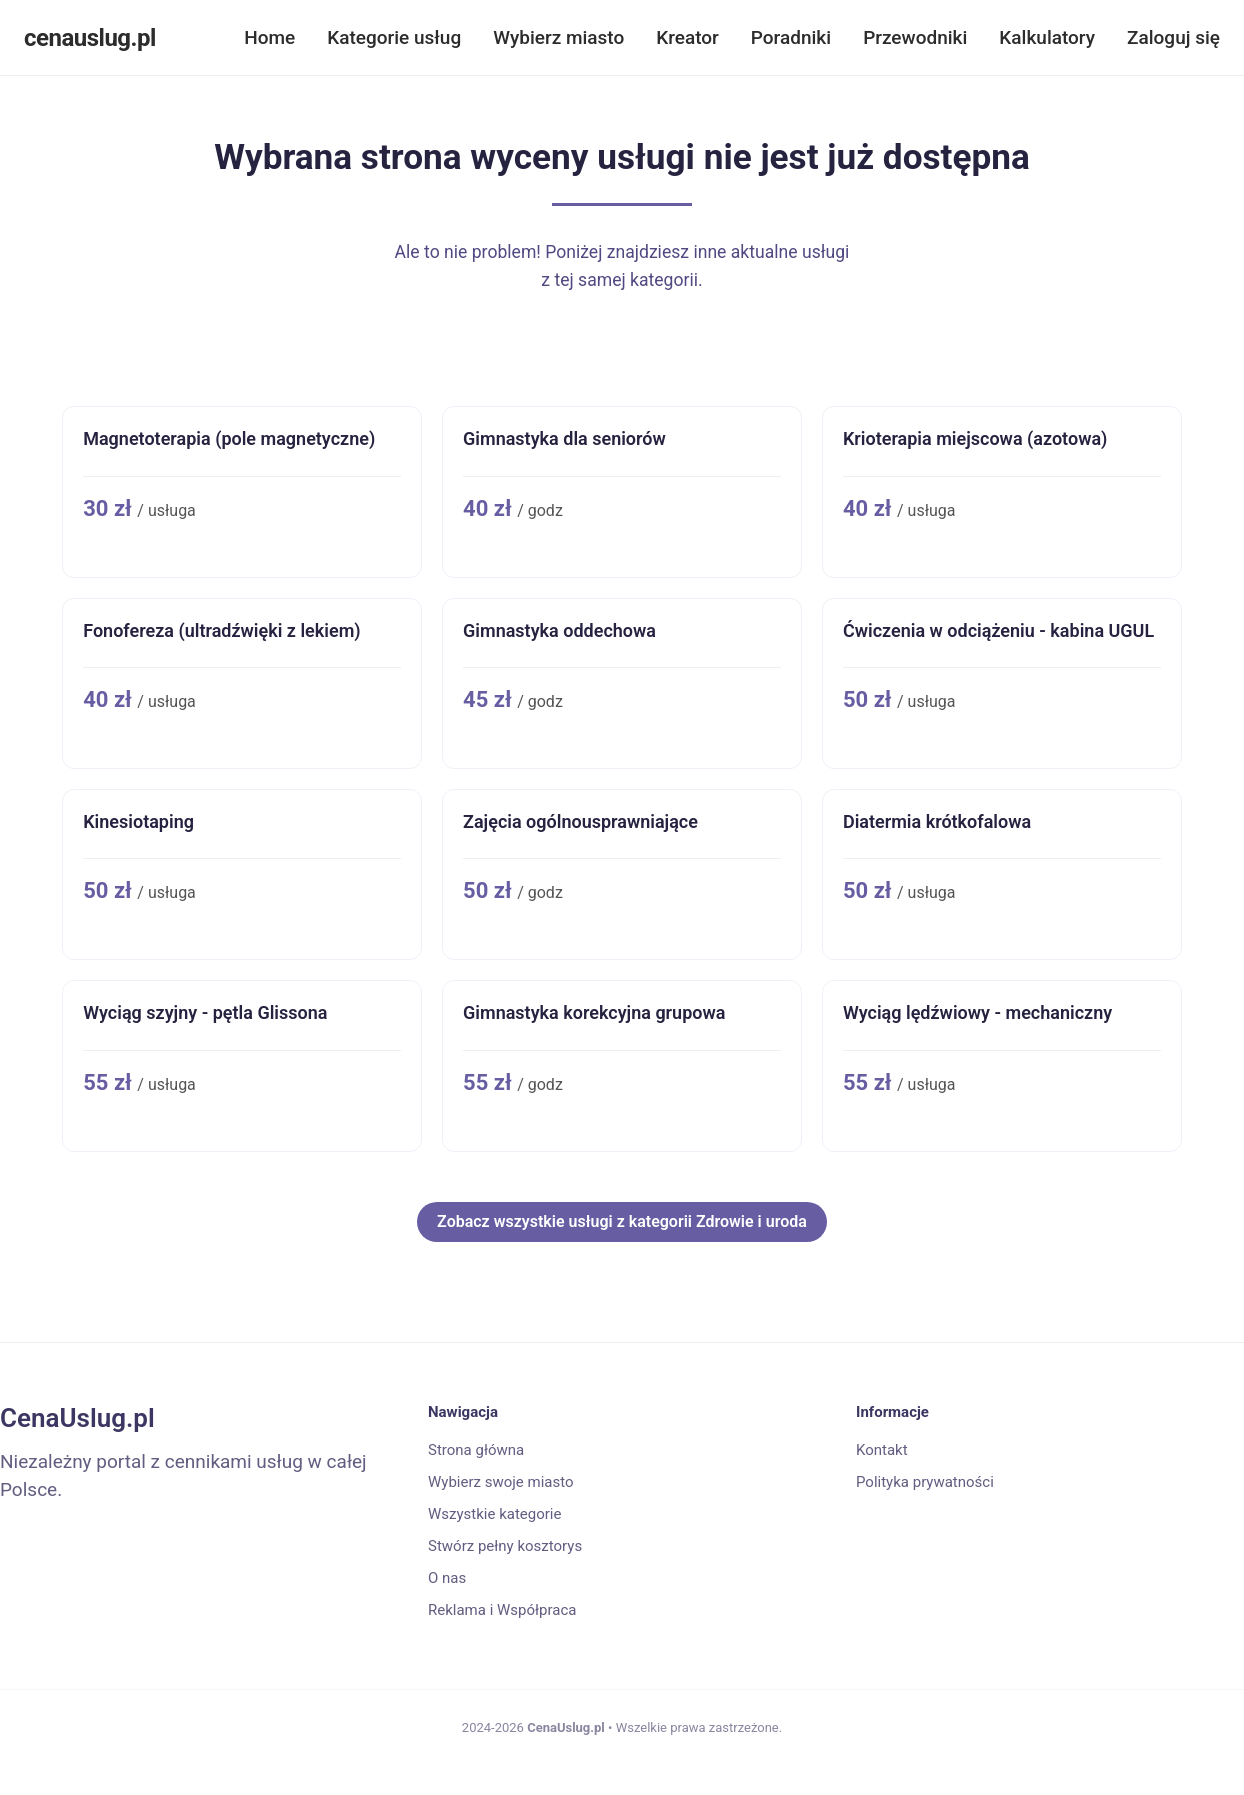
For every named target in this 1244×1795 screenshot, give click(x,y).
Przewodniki (915, 37)
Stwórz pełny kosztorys (505, 1546)
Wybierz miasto (558, 37)
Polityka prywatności (925, 1482)
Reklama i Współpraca (502, 1610)
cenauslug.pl (90, 38)
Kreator (687, 37)
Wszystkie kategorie (494, 1514)
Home (269, 37)
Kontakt (882, 1450)
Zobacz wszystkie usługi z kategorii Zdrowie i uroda (622, 1221)
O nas (447, 1578)
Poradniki (791, 37)
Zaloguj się (1173, 37)
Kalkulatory (1047, 37)
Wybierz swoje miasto (501, 1482)
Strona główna (476, 1450)
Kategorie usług (394, 37)
